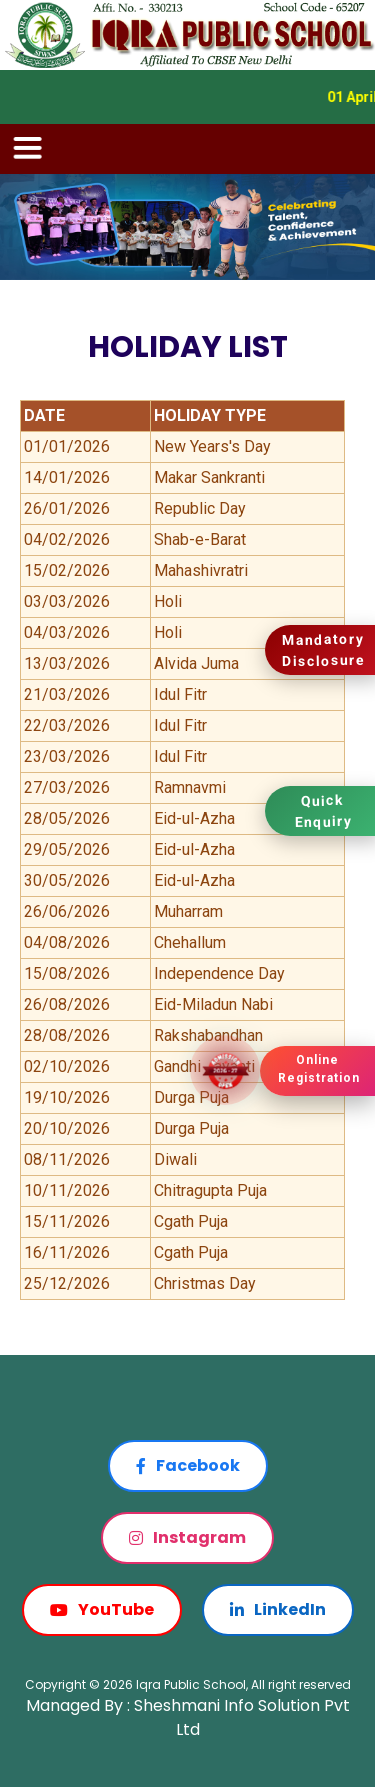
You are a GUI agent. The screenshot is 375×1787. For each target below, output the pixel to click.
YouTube (102, 1609)
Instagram (187, 1537)
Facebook (188, 1465)
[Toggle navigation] (28, 149)
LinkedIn (278, 1609)
